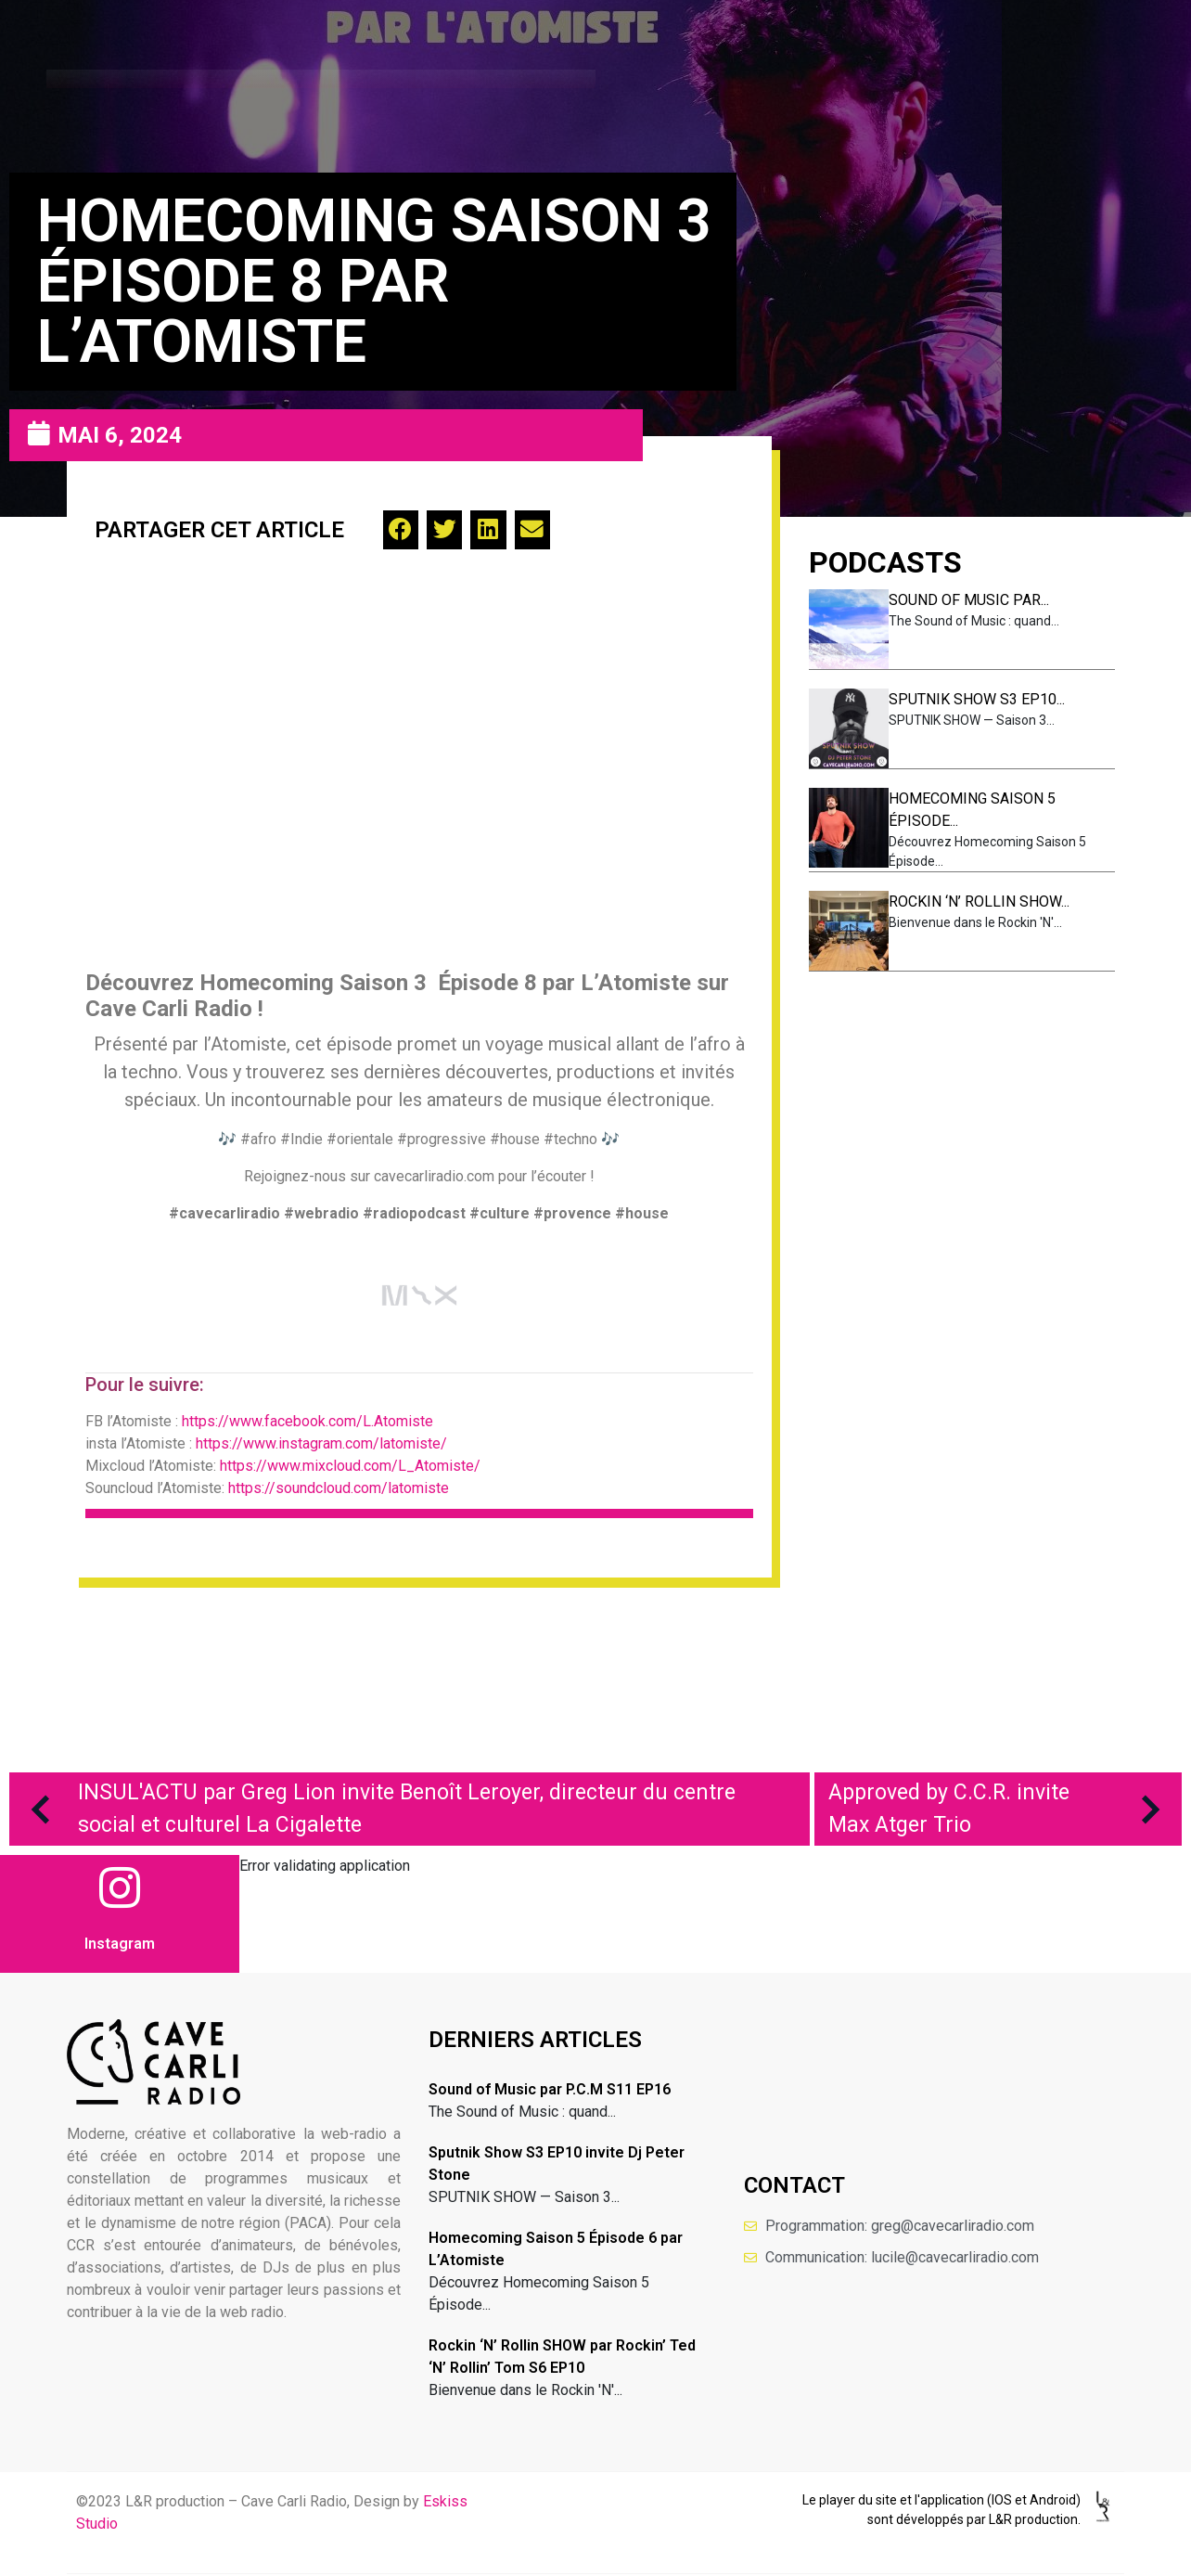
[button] (400, 529)
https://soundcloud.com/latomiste (338, 1488)
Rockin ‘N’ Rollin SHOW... (979, 901)
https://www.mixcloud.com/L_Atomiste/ (350, 1466)
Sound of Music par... (969, 600)
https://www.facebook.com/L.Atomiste (307, 1421)
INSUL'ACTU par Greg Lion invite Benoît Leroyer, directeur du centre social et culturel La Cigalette (375, 1808)
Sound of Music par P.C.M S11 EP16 (550, 2089)
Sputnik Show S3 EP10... (977, 699)
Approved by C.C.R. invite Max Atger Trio (1002, 1808)
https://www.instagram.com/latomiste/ (321, 1443)
